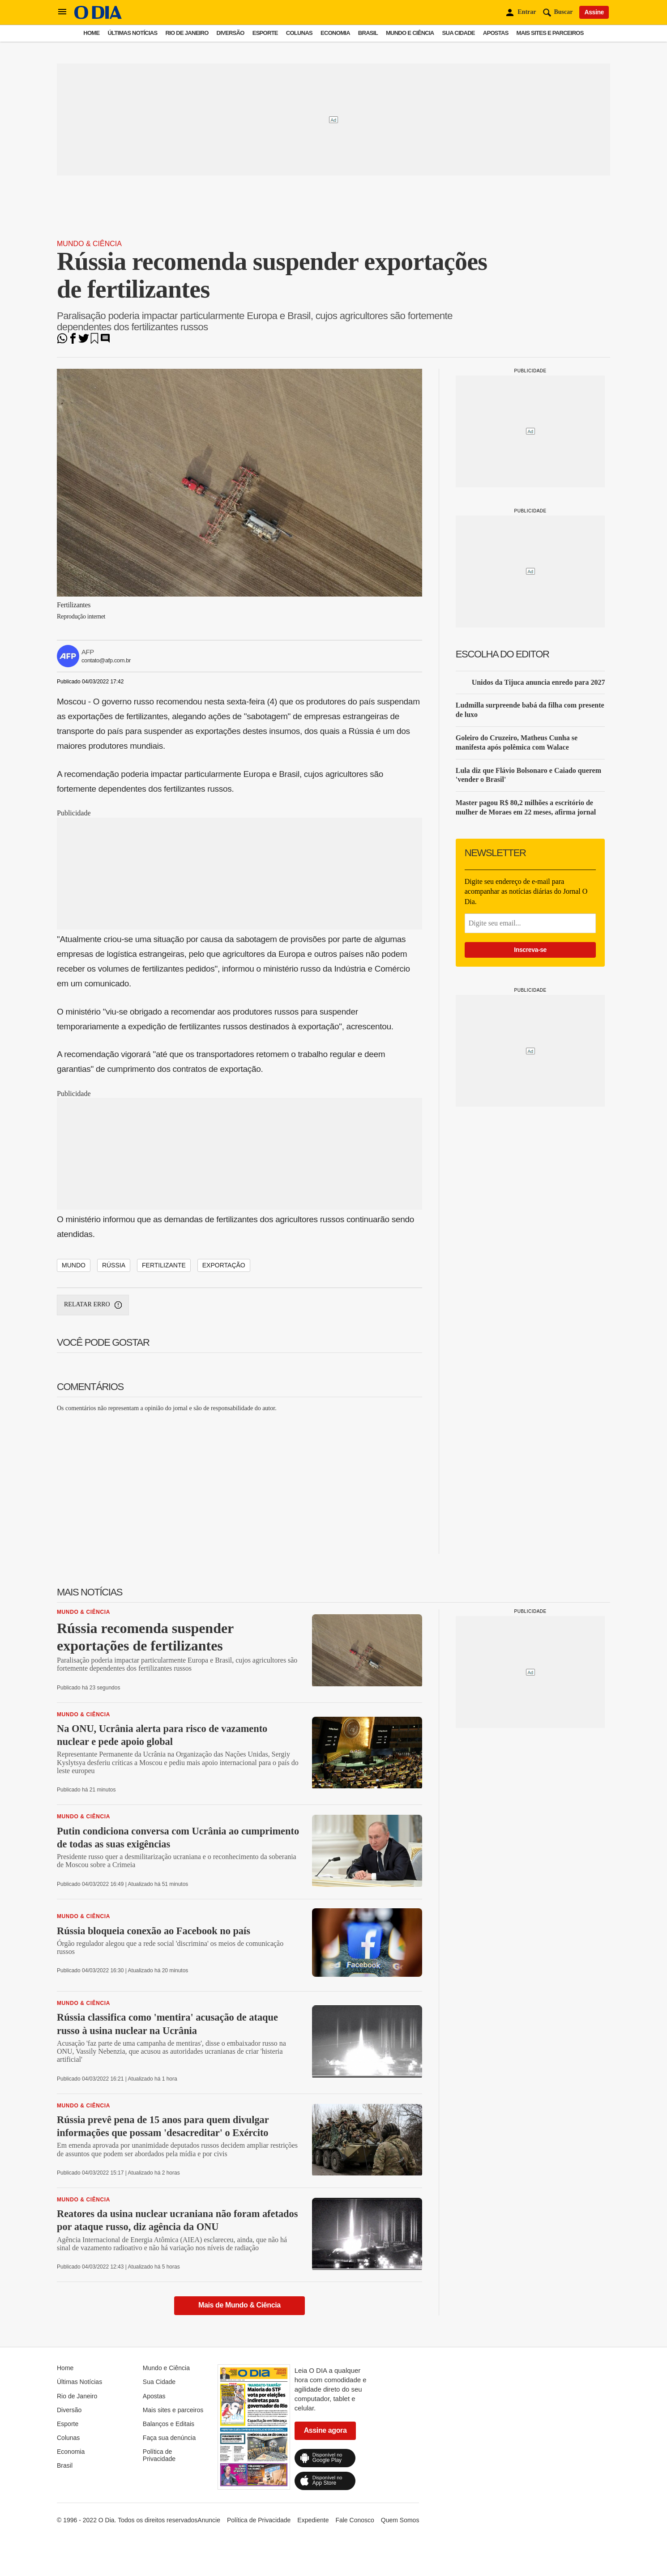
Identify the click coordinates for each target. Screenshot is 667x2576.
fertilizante (164, 1265)
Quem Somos (400, 2520)
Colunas (299, 33)
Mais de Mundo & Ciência (239, 2305)
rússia (113, 1265)
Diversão (230, 33)
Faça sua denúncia (169, 2437)
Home (91, 33)
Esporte (265, 33)
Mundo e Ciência (410, 33)
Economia (335, 33)
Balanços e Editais (168, 2423)
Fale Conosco (354, 2520)
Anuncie (208, 2520)
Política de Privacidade (159, 2455)
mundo (74, 1265)
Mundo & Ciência (89, 243)
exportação (223, 1265)
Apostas (496, 33)
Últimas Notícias (132, 33)
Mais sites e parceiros (550, 33)
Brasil (368, 33)
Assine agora (325, 2430)
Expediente (313, 2520)
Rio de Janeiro (186, 33)
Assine (594, 12)
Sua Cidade (458, 33)
